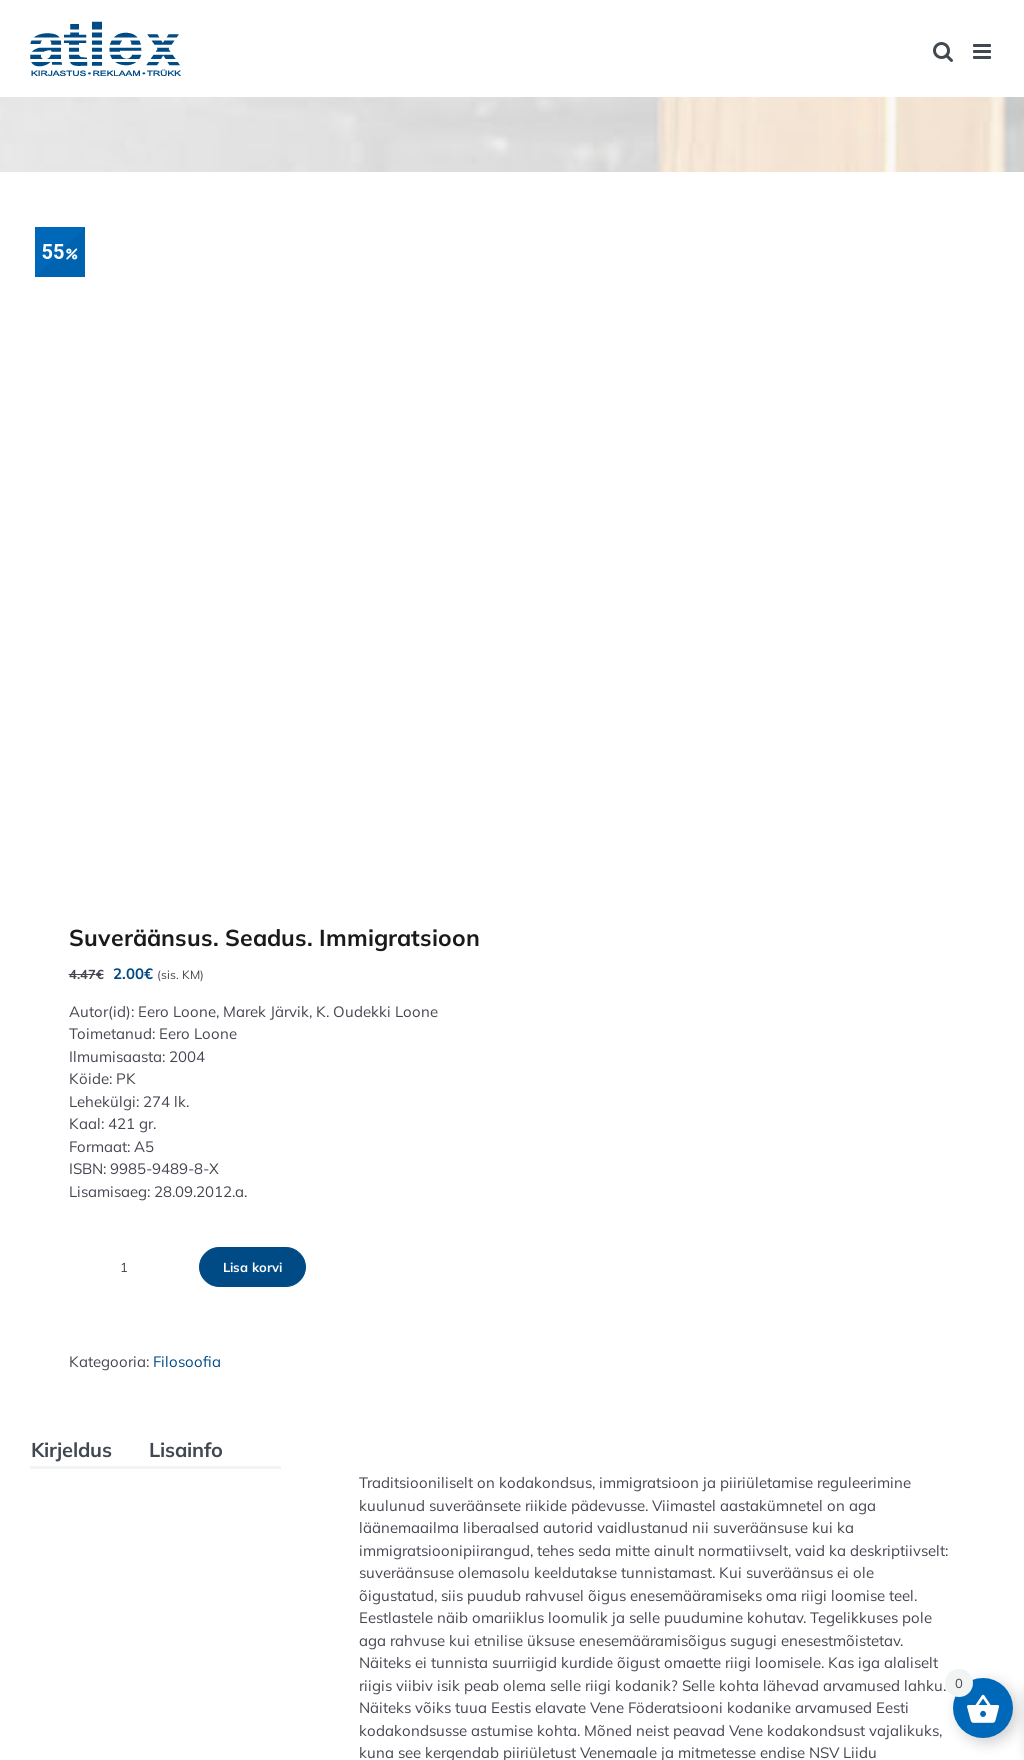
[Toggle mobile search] (943, 51)
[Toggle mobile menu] (983, 51)
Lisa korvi (252, 1267)
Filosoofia (187, 1361)
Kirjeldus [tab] (71, 1449)
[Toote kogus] (124, 1267)
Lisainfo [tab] (186, 1449)
